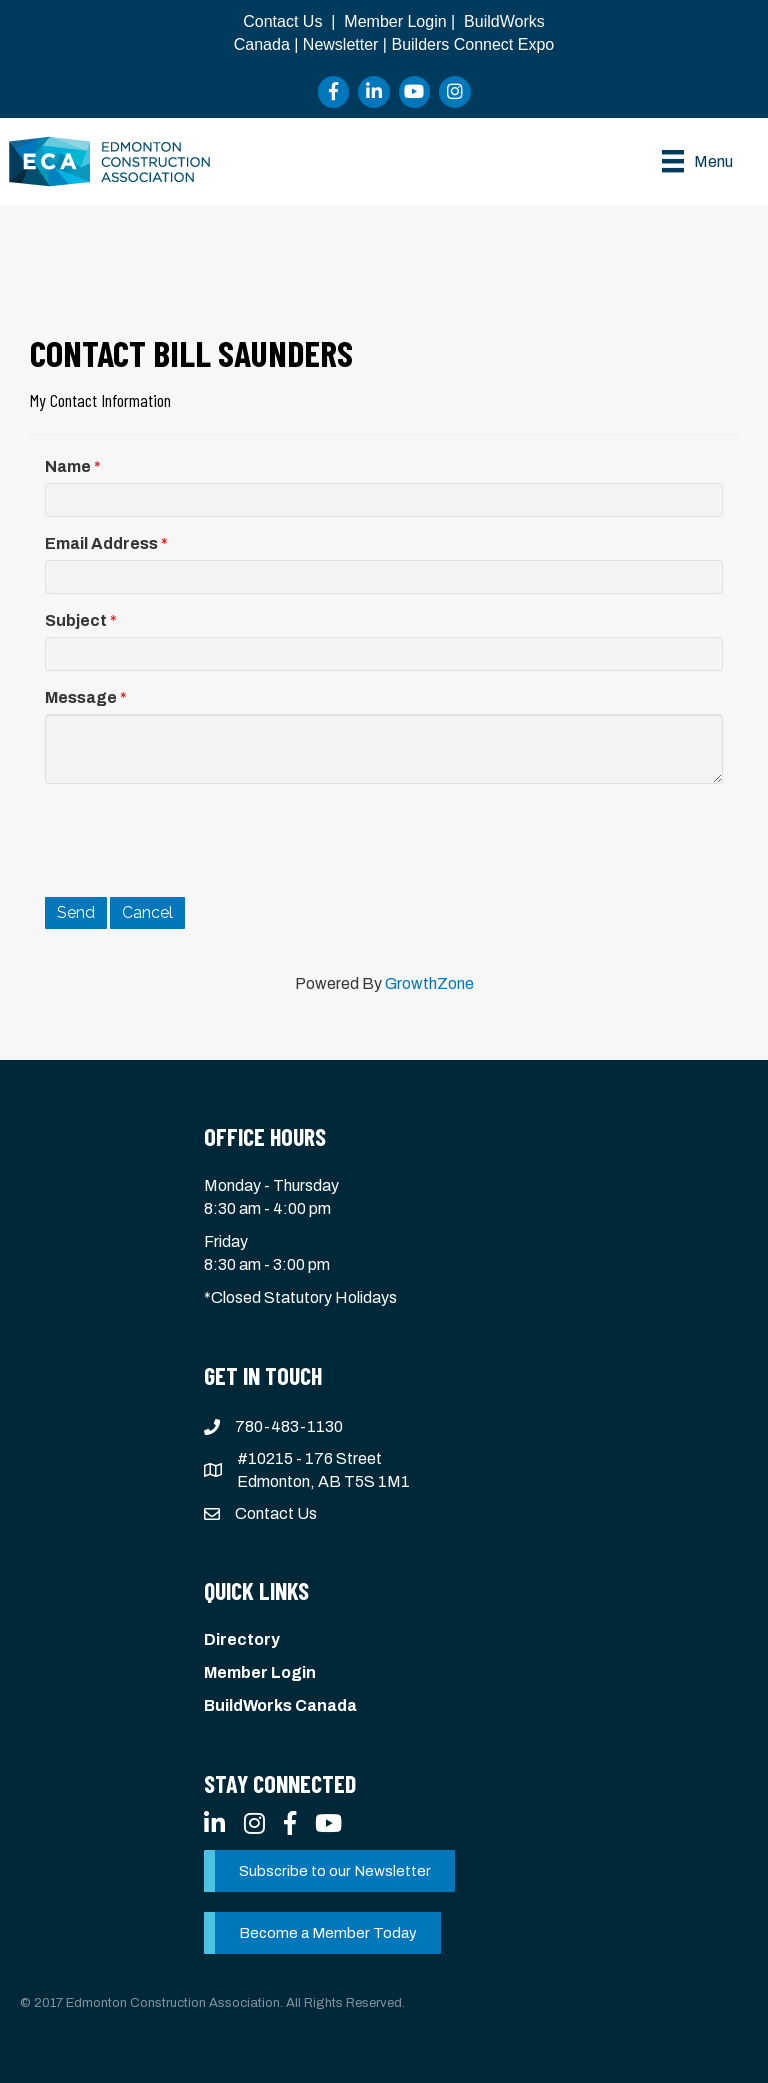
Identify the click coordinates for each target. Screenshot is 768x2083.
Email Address (101, 543)
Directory (242, 1639)
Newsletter (341, 44)
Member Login (395, 21)
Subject (76, 620)
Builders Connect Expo (472, 44)
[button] (329, 1871)
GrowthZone (429, 983)
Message (81, 697)
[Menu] (697, 161)
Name (68, 466)
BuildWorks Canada (280, 1705)
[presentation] (197, 838)
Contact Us (282, 21)
